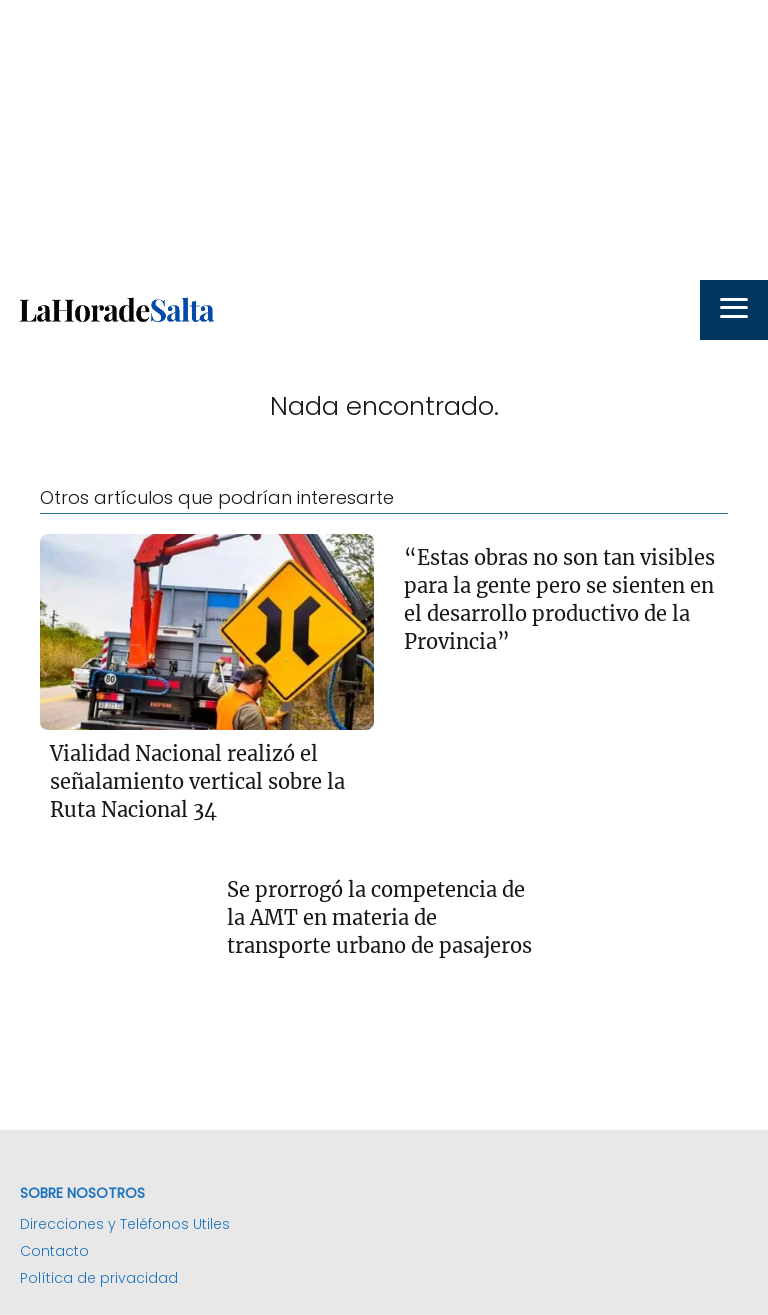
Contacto (54, 1251)
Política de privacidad (99, 1278)
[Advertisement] (384, 140)
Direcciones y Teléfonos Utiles (125, 1224)
